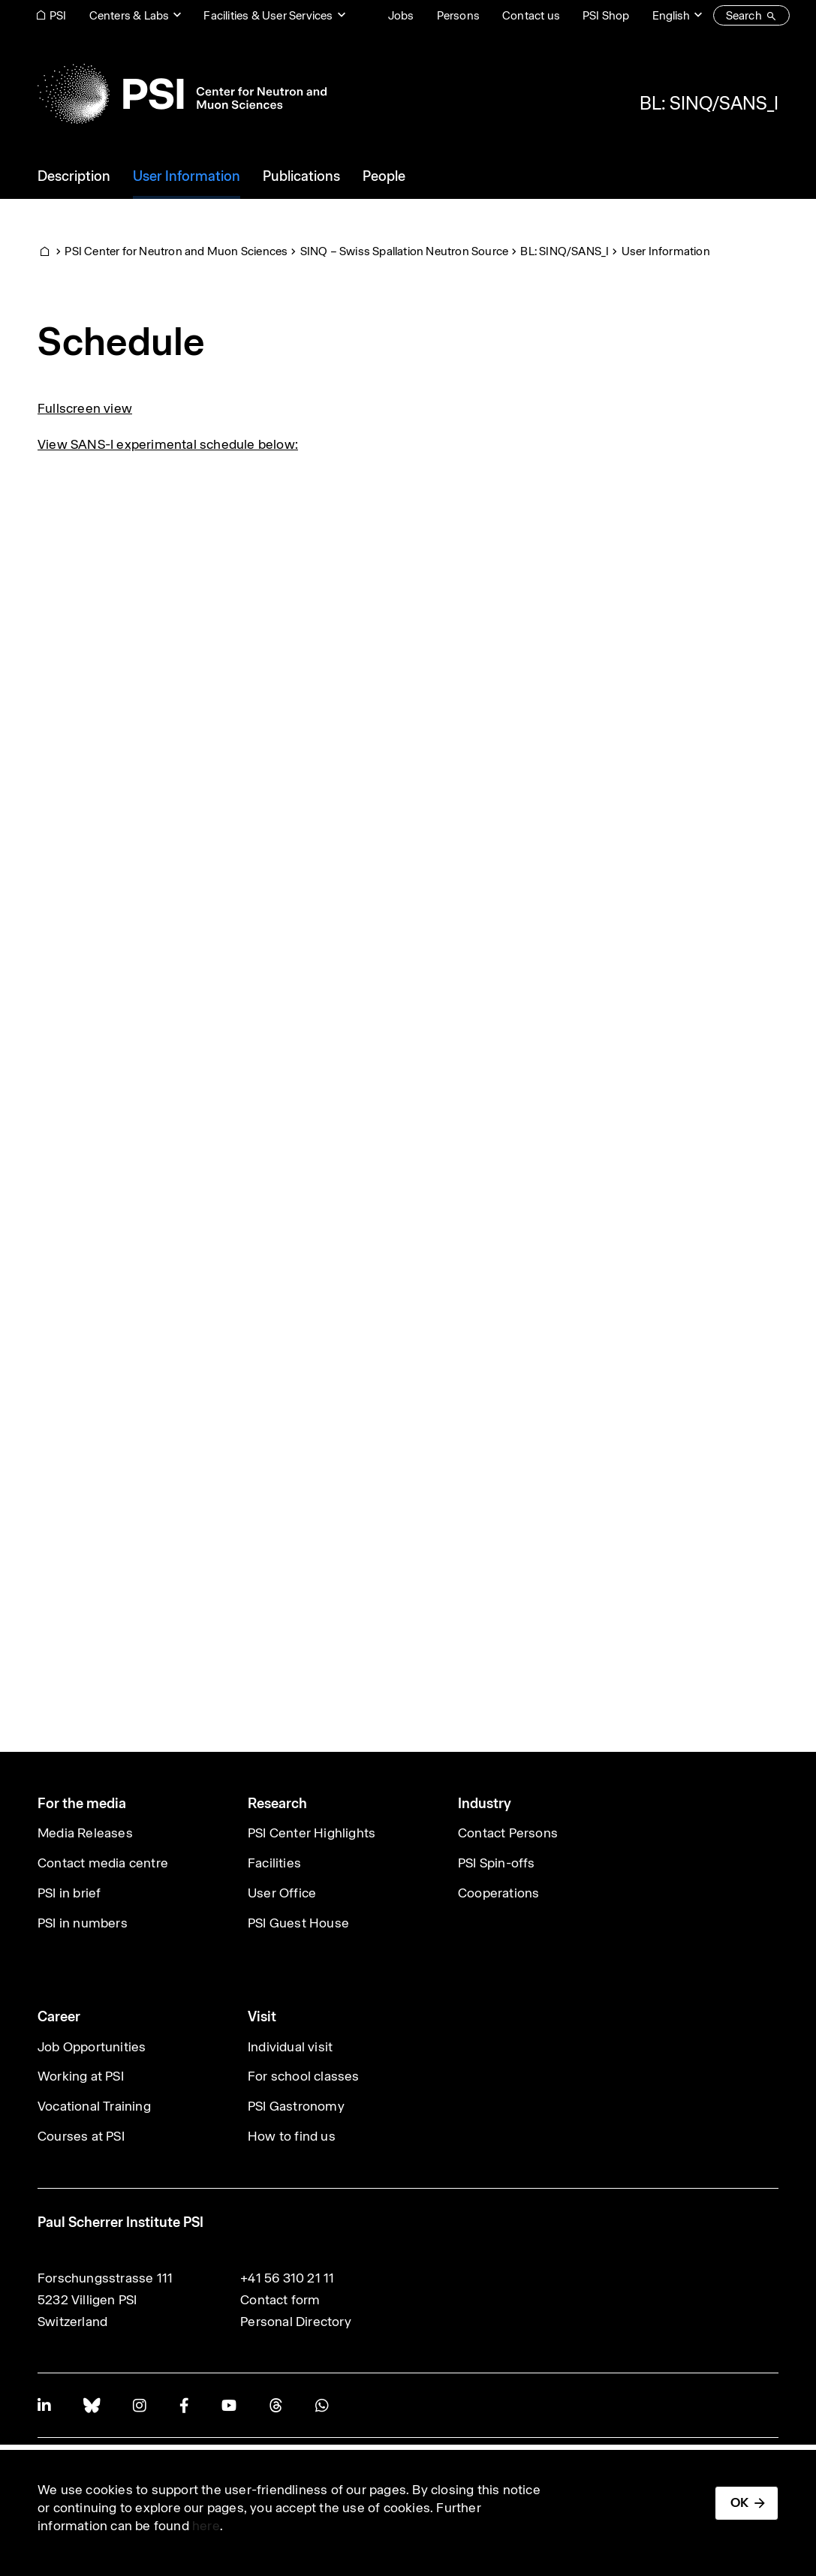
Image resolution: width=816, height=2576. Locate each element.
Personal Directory (295, 2321)
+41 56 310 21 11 (287, 2278)
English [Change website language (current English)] (671, 15)
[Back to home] (182, 94)
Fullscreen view (85, 408)
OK (739, 2502)
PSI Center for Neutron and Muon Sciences (176, 251)
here (206, 2525)
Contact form (280, 2299)
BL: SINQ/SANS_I (709, 102)
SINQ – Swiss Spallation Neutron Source (404, 251)
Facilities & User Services (268, 15)
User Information (666, 251)
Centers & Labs (129, 15)
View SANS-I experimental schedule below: (168, 444)
